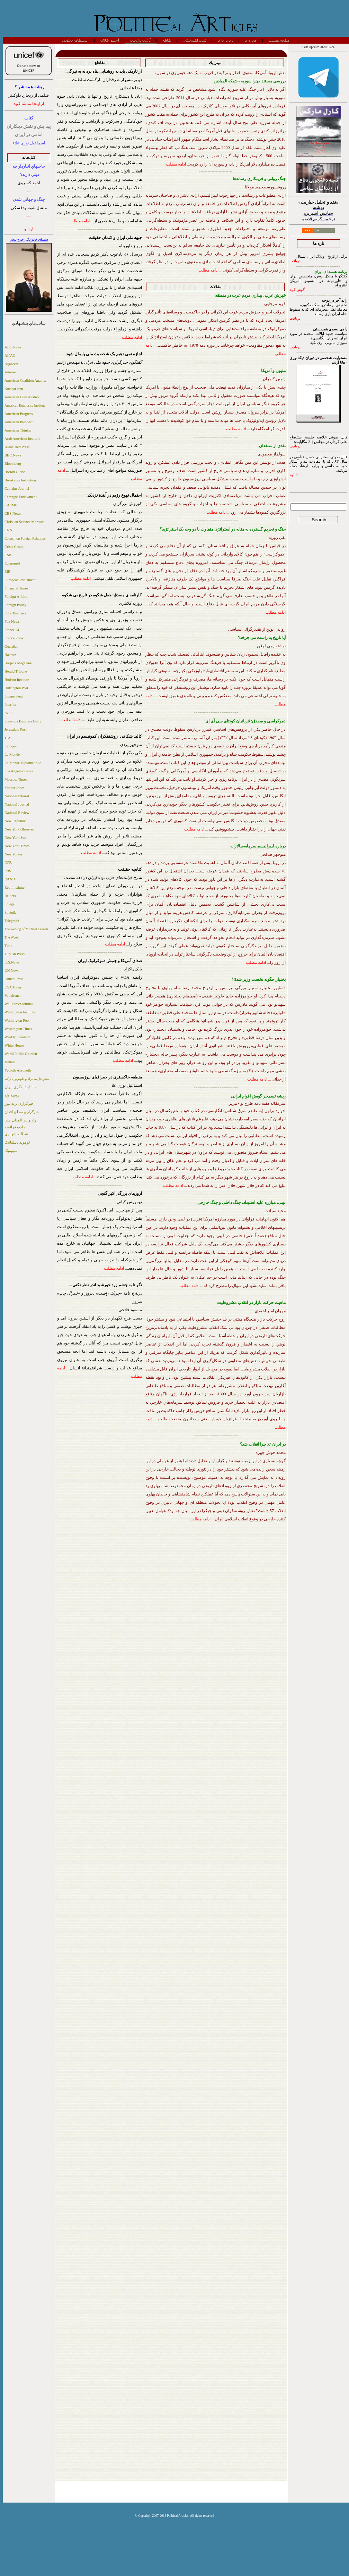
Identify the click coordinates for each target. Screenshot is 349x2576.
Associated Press (17, 447)
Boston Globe (15, 472)
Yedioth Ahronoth (18, 1070)
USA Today (13, 987)
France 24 (12, 630)
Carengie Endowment (21, 497)
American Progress (19, 414)
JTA (8, 738)
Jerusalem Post (16, 729)
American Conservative (22, 397)
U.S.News (12, 962)
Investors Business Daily (23, 721)
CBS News (13, 513)
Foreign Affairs (16, 596)
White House (14, 1045)
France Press (14, 638)
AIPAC (10, 355)
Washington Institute (20, 1012)
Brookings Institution (20, 480)
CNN (8, 530)
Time (8, 946)
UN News (12, 970)
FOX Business (15, 613)
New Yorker (14, 854)
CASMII (11, 505)
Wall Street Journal (19, 1004)
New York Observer (19, 829)
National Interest (17, 796)
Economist (12, 563)
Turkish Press (15, 954)
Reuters (10, 896)
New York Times (17, 846)
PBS (8, 871)
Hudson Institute (17, 680)
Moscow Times (16, 779)
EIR (7, 572)
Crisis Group (14, 547)
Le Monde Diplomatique (23, 763)
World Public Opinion (21, 1054)
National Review (17, 813)
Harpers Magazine (18, 663)
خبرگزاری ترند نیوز (19, 1103)
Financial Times (16, 588)
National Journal (17, 804)
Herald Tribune (16, 671)
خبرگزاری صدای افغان (22, 1112)
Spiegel (10, 904)
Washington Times (18, 1029)
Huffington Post (16, 688)
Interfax (10, 705)
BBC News (13, 455)
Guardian (11, 646)
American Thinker (18, 430)
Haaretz (10, 655)
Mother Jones (15, 788)
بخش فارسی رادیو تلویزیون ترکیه (27, 1079)
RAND (10, 879)
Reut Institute (15, 887)
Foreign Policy (15, 605)
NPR (8, 862)
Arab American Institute (22, 439)
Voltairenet (13, 995)
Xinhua (10, 1062)
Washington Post (17, 1020)
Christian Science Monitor (24, 522)
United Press (14, 979)
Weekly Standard (17, 1037)
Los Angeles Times (19, 771)
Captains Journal (17, 488)
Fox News (12, 621)
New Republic (15, 821)
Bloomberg (13, 463)
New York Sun (15, 838)
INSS (8, 713)
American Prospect (19, 422)
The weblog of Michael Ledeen (26, 929)
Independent (14, 696)
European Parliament (20, 580)
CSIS (8, 555)
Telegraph (12, 921)
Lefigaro (11, 746)
